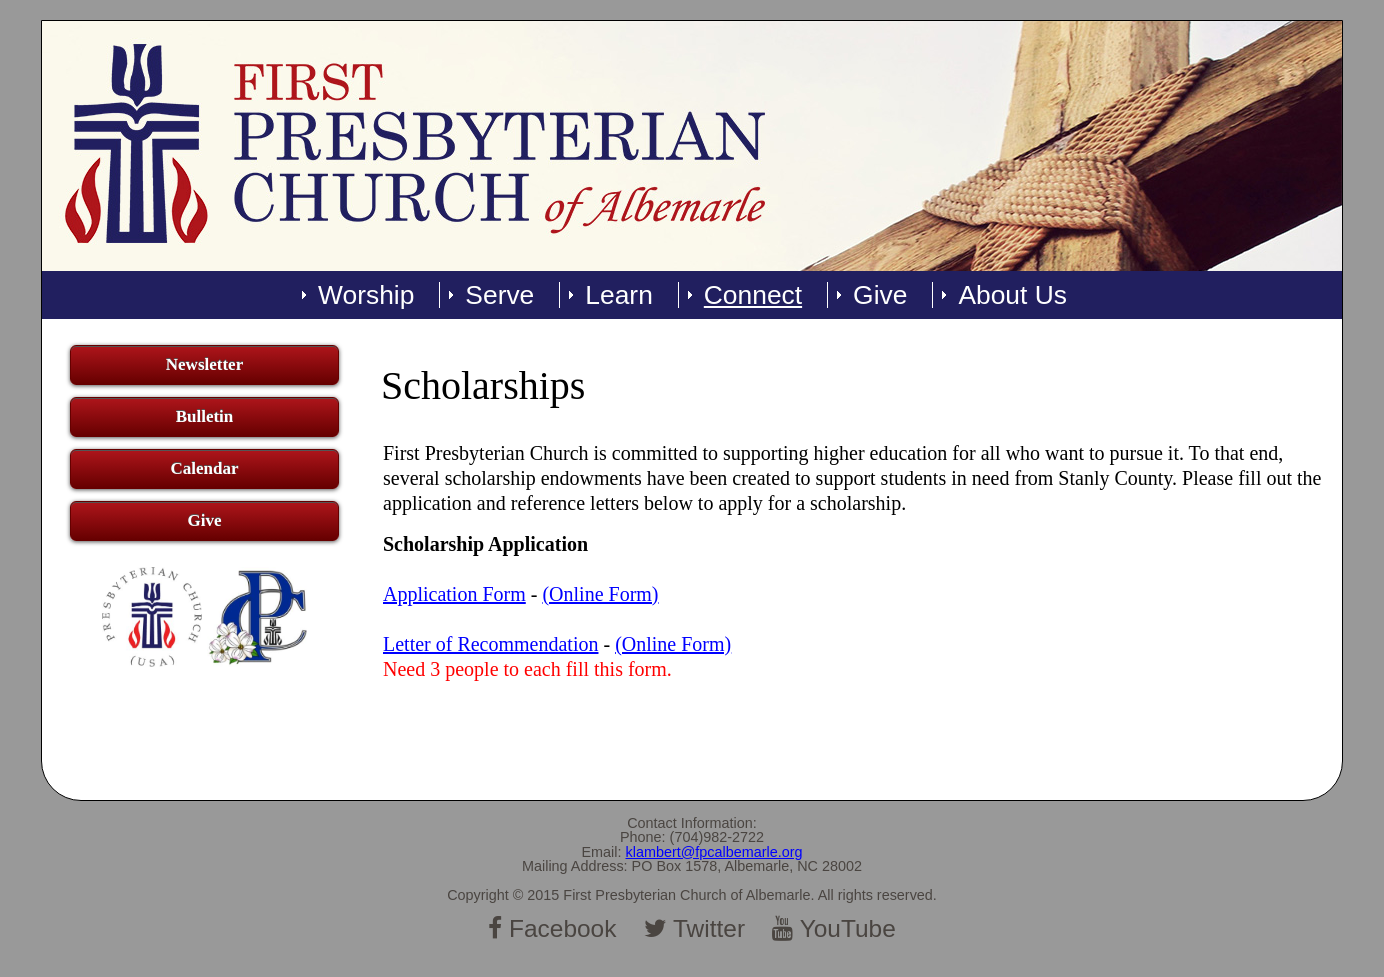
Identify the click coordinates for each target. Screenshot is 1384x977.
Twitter (694, 928)
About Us (1012, 295)
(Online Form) (600, 594)
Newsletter (204, 364)
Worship (366, 295)
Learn (619, 295)
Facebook (552, 928)
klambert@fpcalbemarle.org (714, 852)
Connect (753, 295)
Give (880, 295)
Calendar (204, 468)
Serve (499, 295)
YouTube (834, 928)
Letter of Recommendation (490, 644)
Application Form (454, 594)
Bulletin (205, 416)
